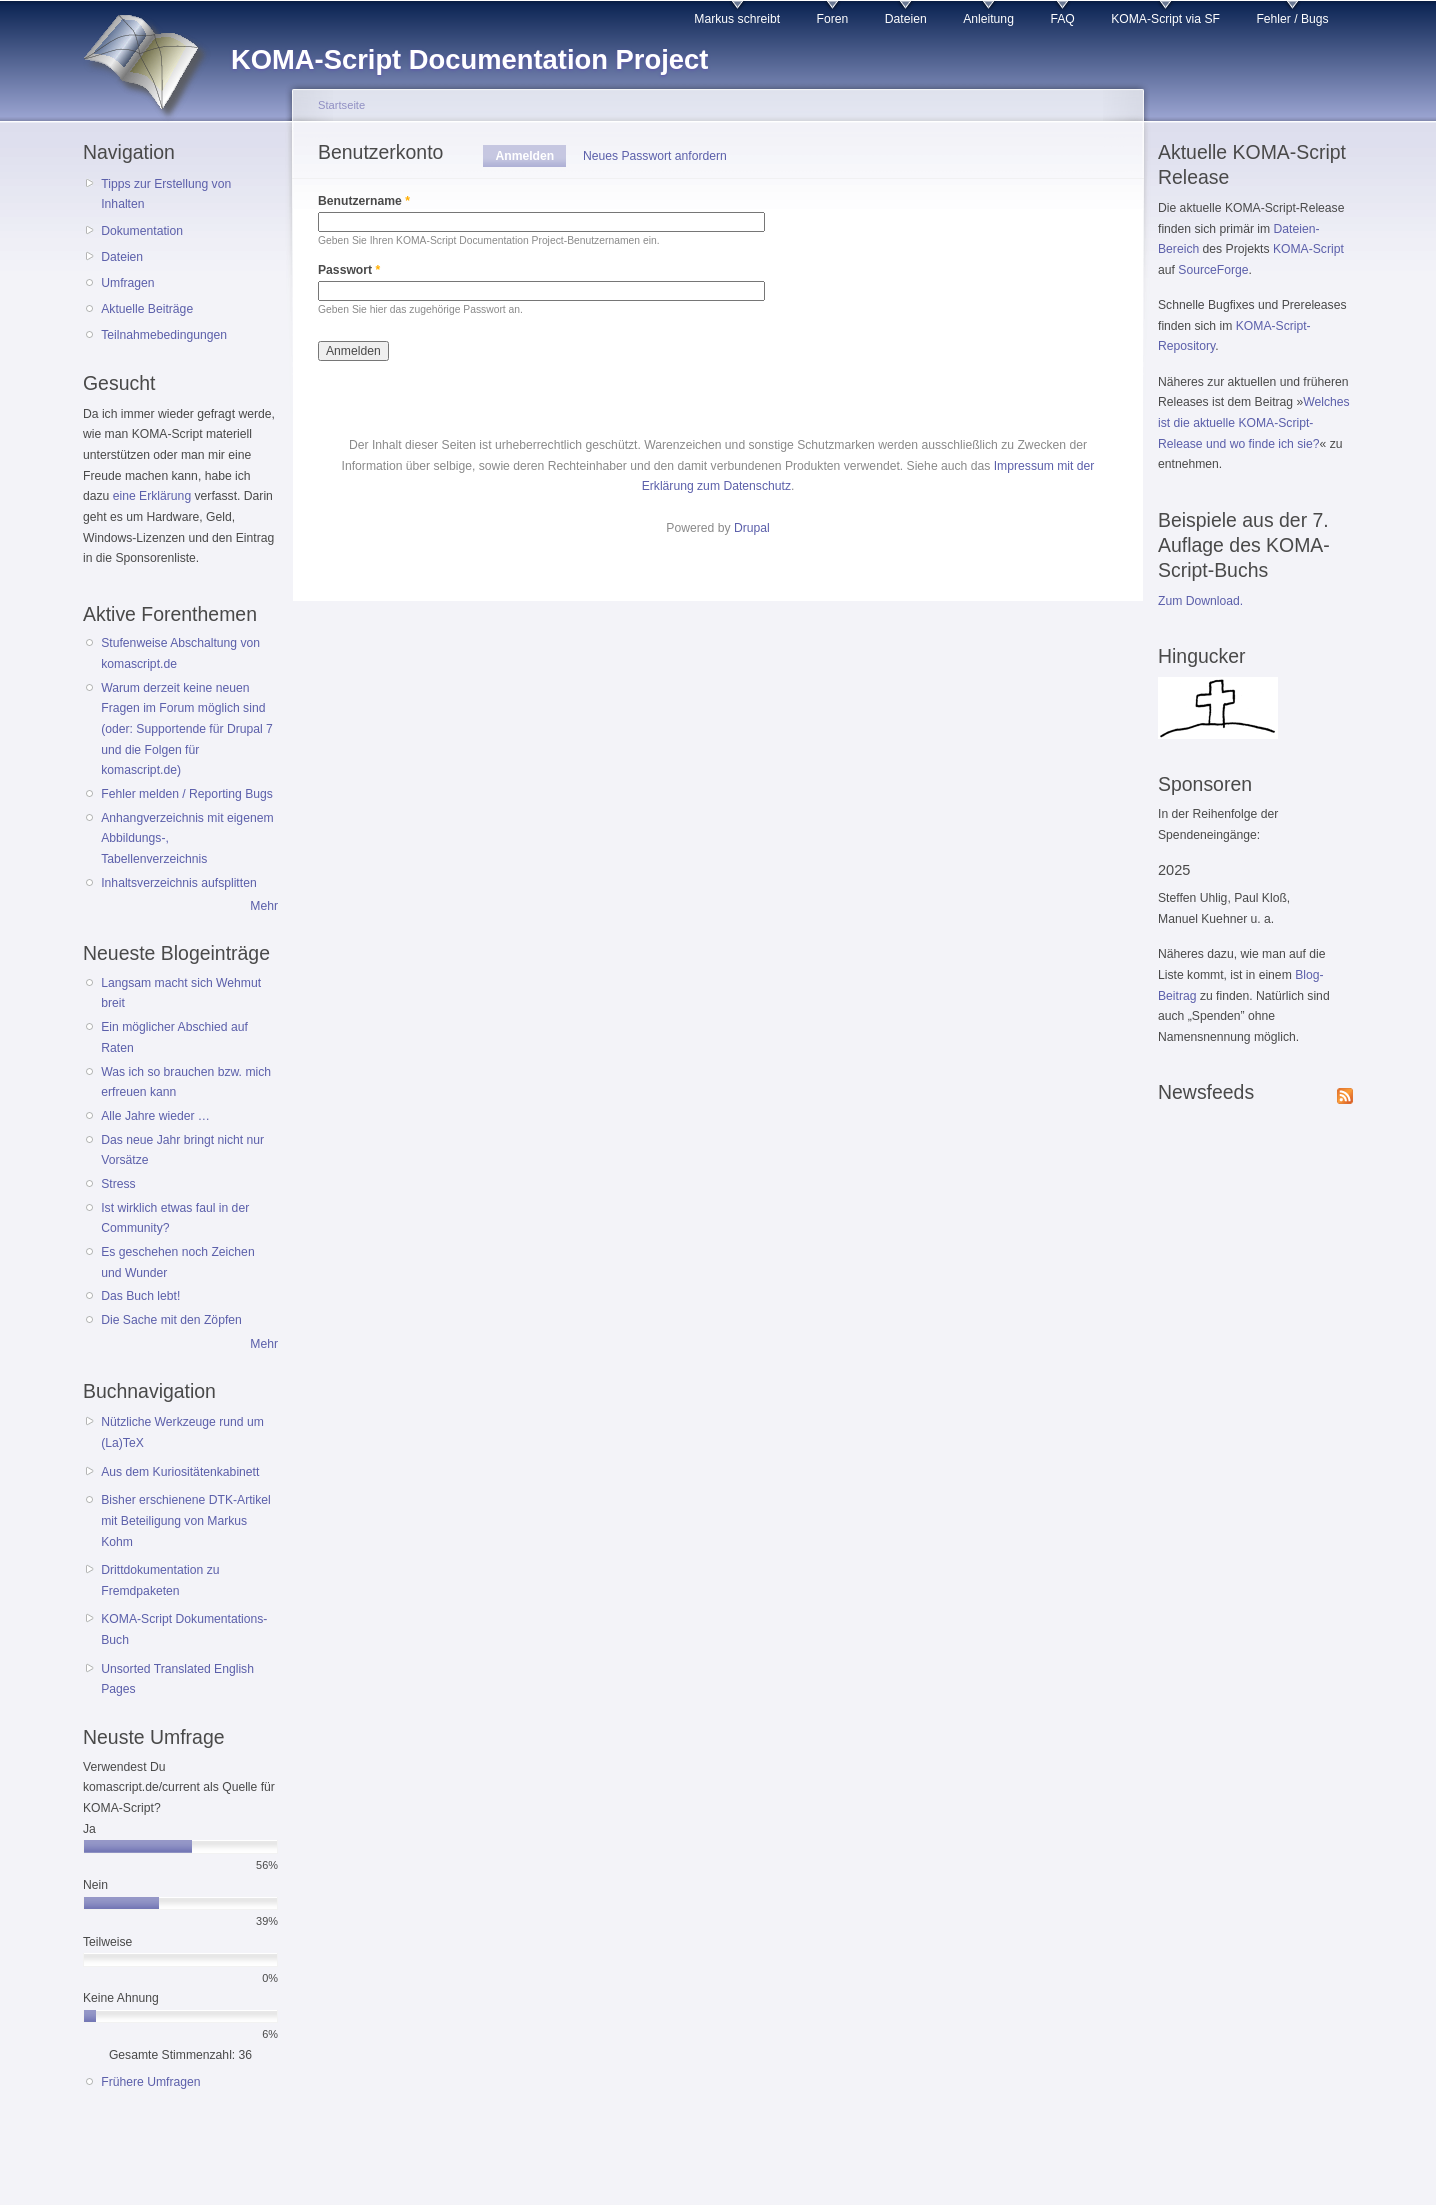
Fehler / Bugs (1292, 19)
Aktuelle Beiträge (147, 309)
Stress (118, 1184)
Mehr (264, 906)
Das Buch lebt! (140, 1296)
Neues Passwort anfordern (655, 156)
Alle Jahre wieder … (155, 1116)
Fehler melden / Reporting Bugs (187, 794)
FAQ (1062, 19)
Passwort (349, 270)
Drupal (752, 528)
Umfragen (127, 283)
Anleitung (988, 19)
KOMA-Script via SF (1165, 19)
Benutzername (364, 201)
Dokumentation (142, 231)
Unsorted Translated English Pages (177, 1679)
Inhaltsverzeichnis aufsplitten (178, 883)
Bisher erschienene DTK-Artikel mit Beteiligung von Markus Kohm (186, 1520)
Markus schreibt (737, 19)
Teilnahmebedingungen (164, 335)
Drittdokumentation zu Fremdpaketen (160, 1580)
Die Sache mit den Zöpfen (171, 1320)
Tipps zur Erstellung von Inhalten (166, 194)
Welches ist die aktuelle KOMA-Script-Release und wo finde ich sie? (1254, 422)
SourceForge (1213, 270)
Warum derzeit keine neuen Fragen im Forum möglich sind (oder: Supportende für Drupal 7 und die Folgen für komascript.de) (187, 729)
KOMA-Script (1308, 249)
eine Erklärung (152, 496)
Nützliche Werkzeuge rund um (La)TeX (182, 1432)
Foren (833, 19)
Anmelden (530, 156)
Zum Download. (1200, 601)
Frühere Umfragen (150, 2082)
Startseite (341, 105)
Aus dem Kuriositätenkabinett (180, 1472)
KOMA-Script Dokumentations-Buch (184, 1629)
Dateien (906, 19)
